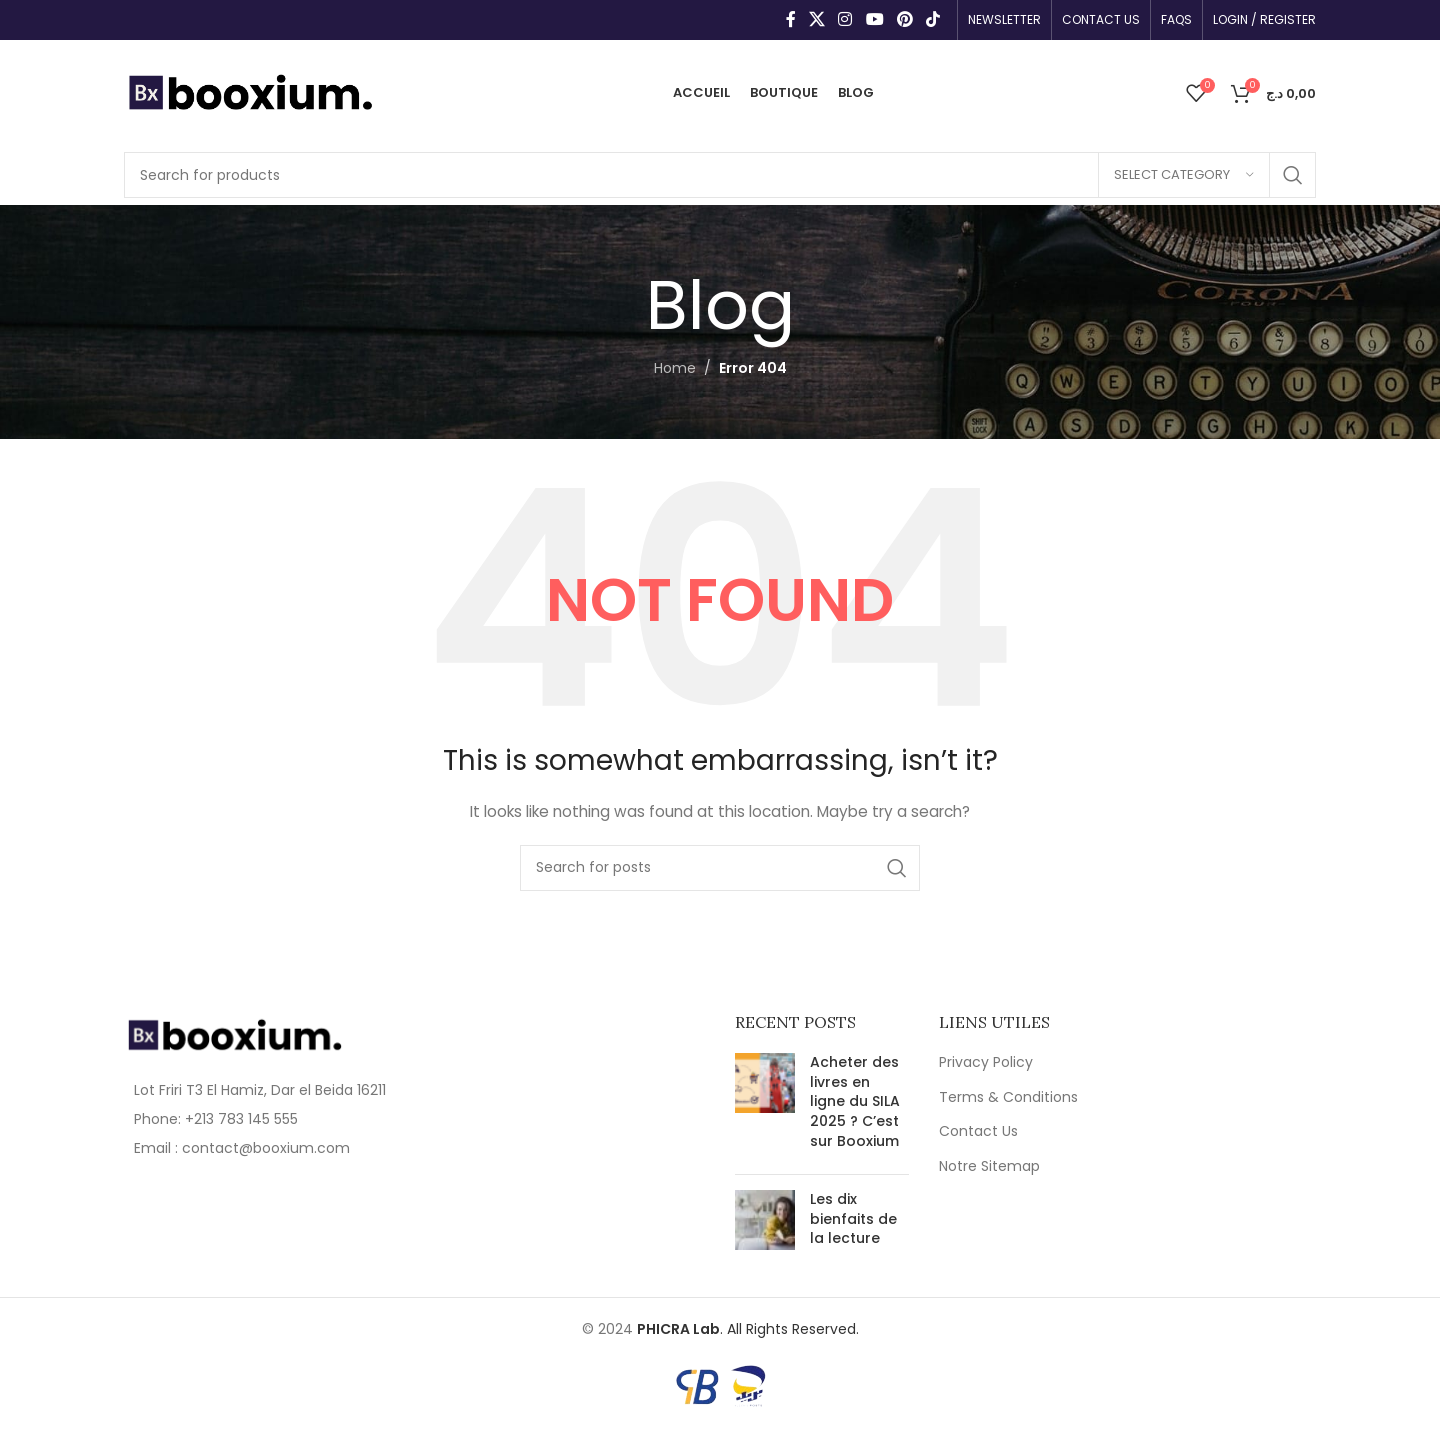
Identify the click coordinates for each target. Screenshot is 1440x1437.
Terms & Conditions (1008, 1097)
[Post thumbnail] (765, 1106)
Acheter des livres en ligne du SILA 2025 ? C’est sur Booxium (855, 1101)
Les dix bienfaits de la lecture (853, 1218)
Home (675, 368)
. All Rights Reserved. (748, 1329)
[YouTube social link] (874, 19)
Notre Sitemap (989, 1166)
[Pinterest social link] (904, 19)
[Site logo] (249, 91)
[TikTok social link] (933, 19)
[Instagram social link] (845, 19)
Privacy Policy (986, 1062)
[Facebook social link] (790, 19)
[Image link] (234, 1034)
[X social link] (816, 19)
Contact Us (978, 1131)
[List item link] (262, 1119)
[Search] (720, 175)
